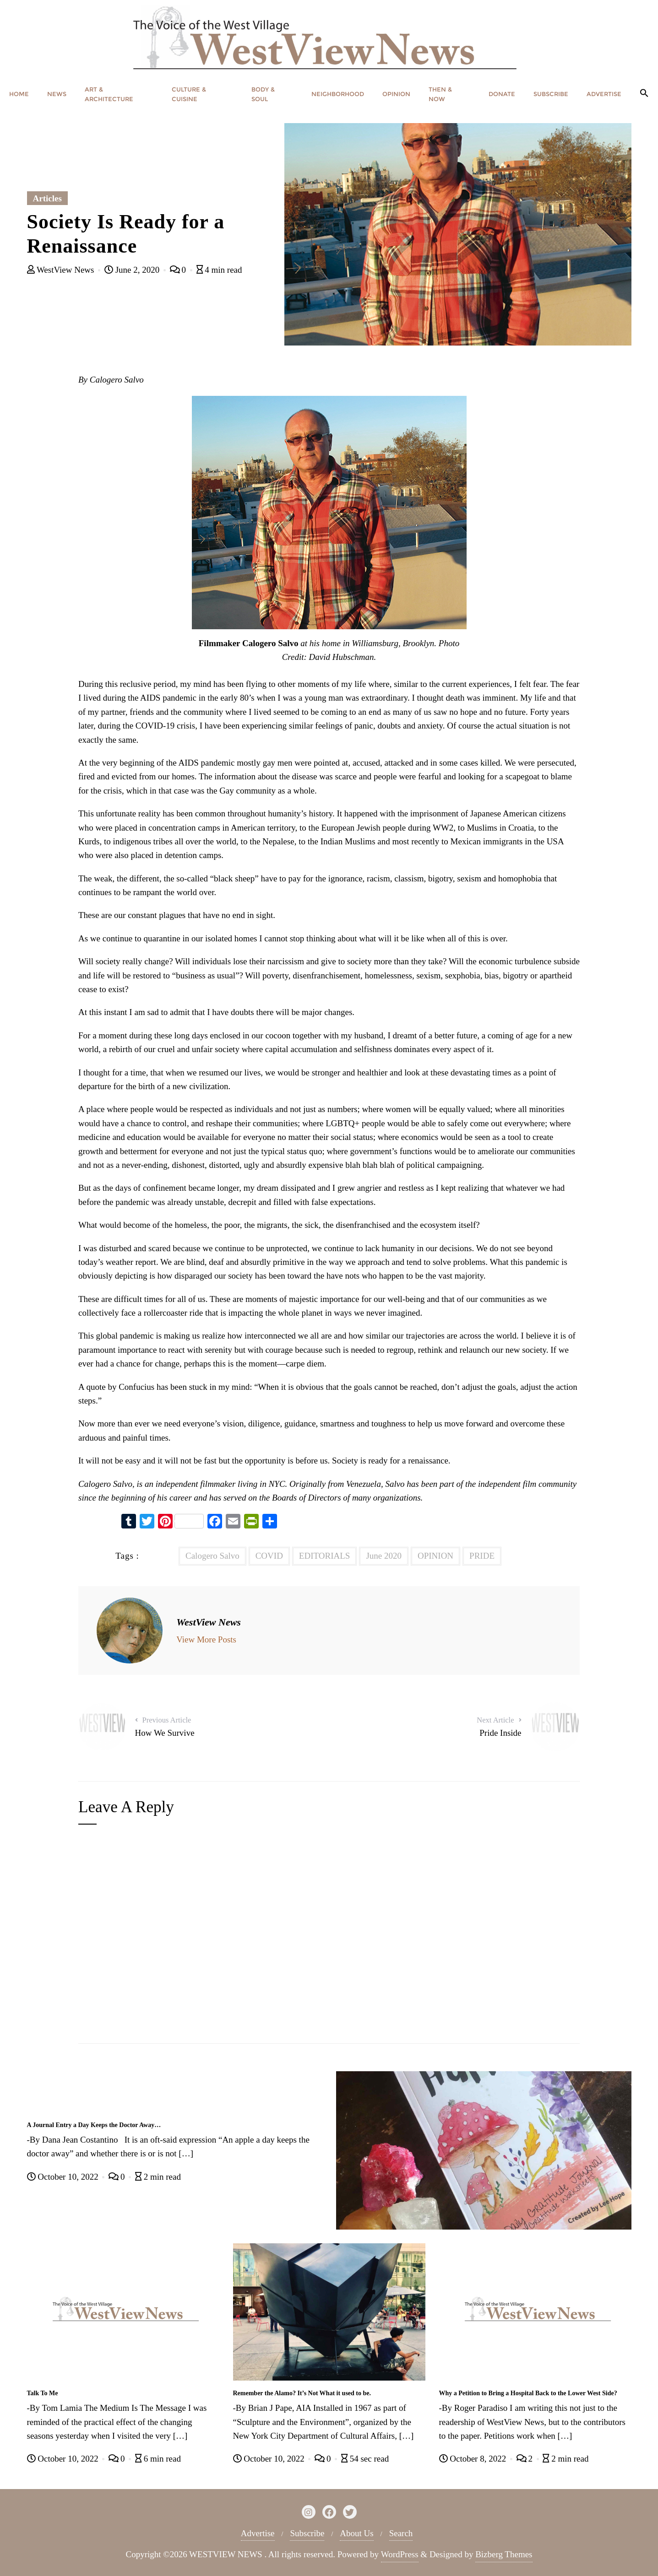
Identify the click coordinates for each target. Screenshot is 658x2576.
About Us (356, 2533)
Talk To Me (42, 2393)
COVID (269, 1556)
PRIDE (482, 1556)
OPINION (435, 1556)
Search (401, 2533)
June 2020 (384, 1556)
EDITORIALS (324, 1556)
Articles (47, 198)
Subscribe (307, 2533)
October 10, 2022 (64, 2177)
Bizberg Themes (503, 2554)
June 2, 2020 (133, 270)
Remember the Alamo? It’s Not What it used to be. (302, 2393)
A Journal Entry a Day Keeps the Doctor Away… (94, 2125)
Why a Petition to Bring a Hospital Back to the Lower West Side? (528, 2393)
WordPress (400, 2554)
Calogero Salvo (212, 1556)
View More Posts (206, 1639)
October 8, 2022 (473, 2458)
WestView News (62, 270)
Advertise (258, 2533)
